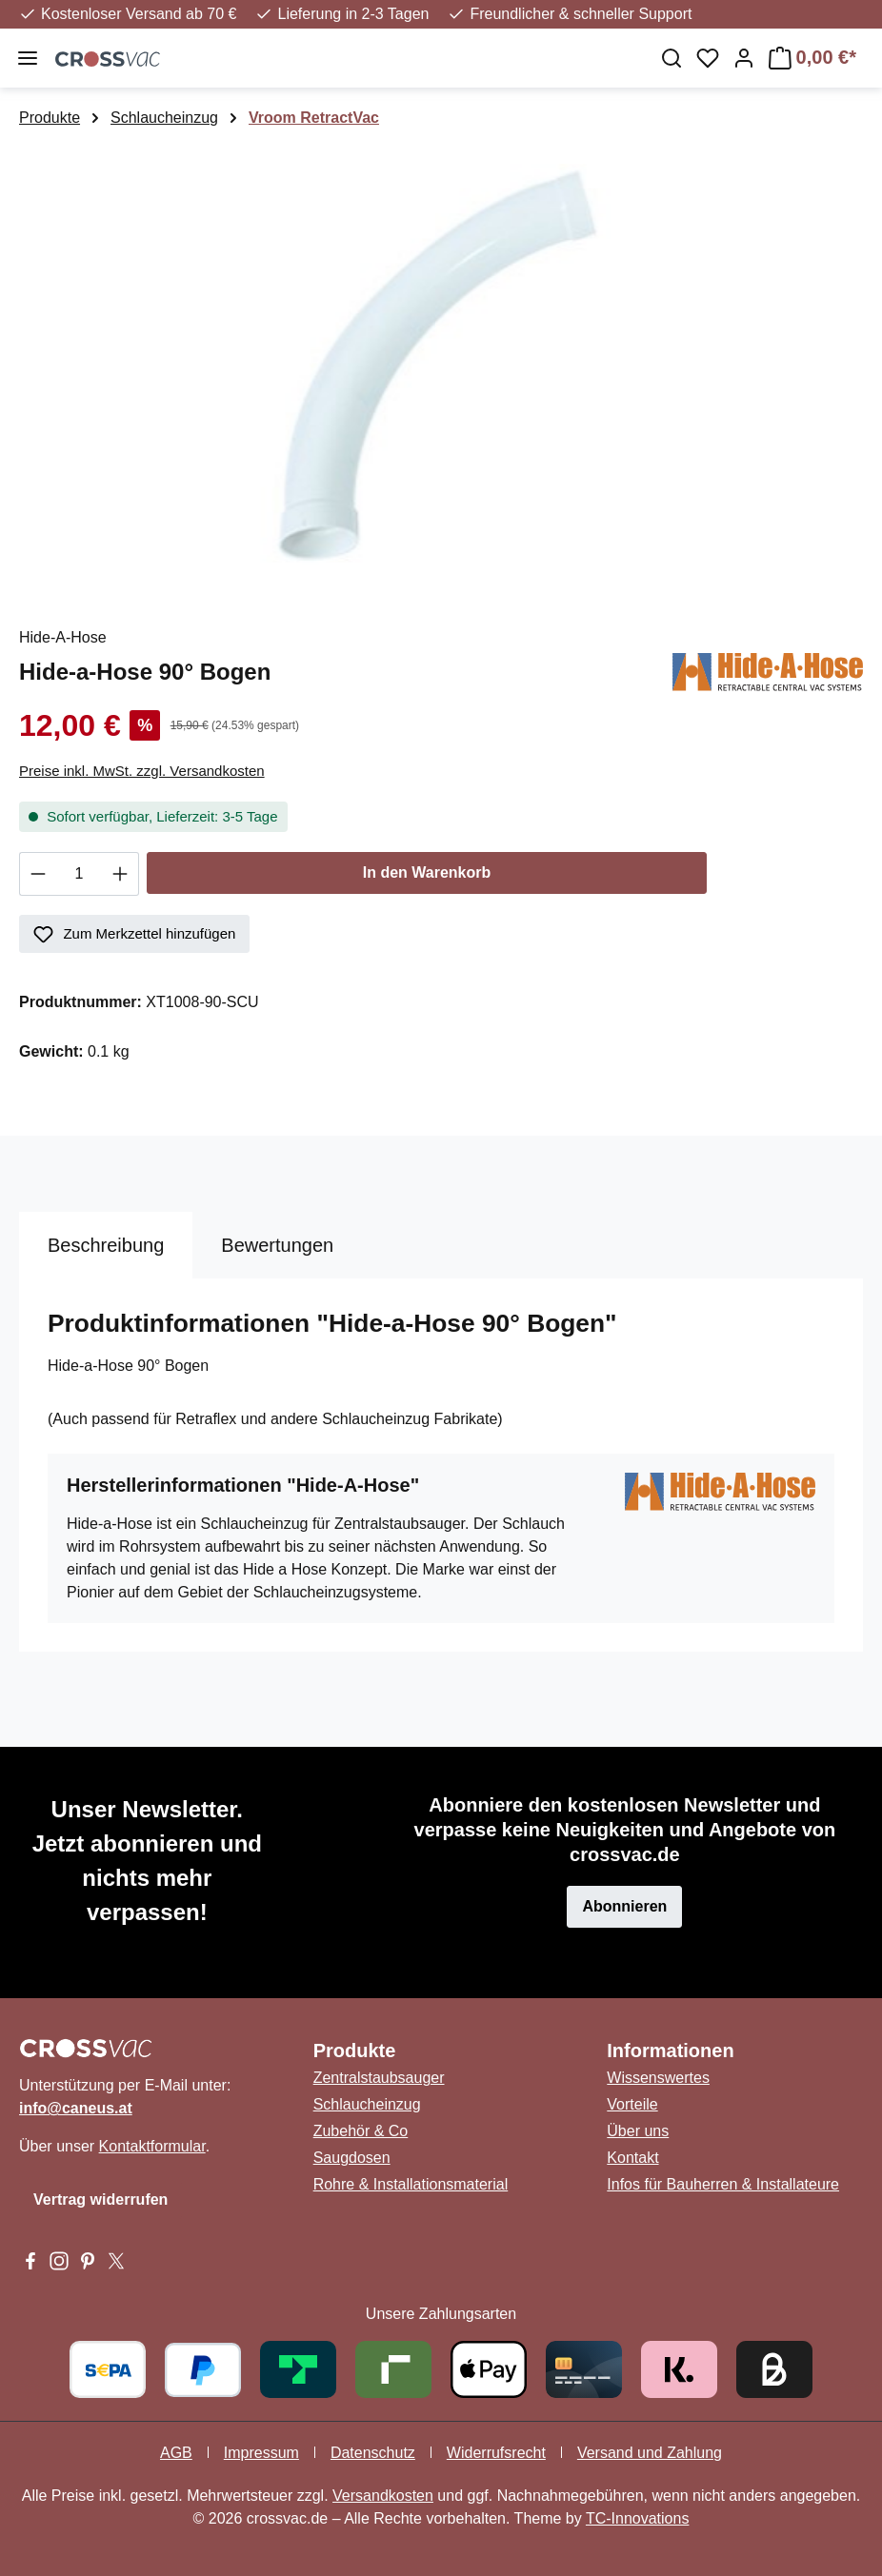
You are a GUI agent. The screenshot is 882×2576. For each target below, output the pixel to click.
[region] (441, 368)
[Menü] (28, 58)
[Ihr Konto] (744, 58)
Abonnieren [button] (624, 1906)
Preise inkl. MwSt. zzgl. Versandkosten (142, 771)
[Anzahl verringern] (37, 874)
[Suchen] (671, 58)
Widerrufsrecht (496, 2453)
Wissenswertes (658, 2078)
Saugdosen (352, 2158)
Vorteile (632, 2104)
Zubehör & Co (361, 2131)
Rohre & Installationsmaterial (411, 2184)
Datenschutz (373, 2453)
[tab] (105, 1245)
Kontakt (632, 2158)
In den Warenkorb (427, 872)
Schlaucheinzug (367, 2104)
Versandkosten (382, 2495)
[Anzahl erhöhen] (120, 874)
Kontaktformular (152, 2146)
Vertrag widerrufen (100, 2199)
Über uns (638, 2131)
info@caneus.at (75, 2108)
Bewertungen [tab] (277, 1245)
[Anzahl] (79, 874)
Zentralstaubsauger (379, 2078)
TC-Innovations (638, 2518)
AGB (176, 2453)
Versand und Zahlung (649, 2453)
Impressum (261, 2453)
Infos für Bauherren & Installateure (723, 2184)
